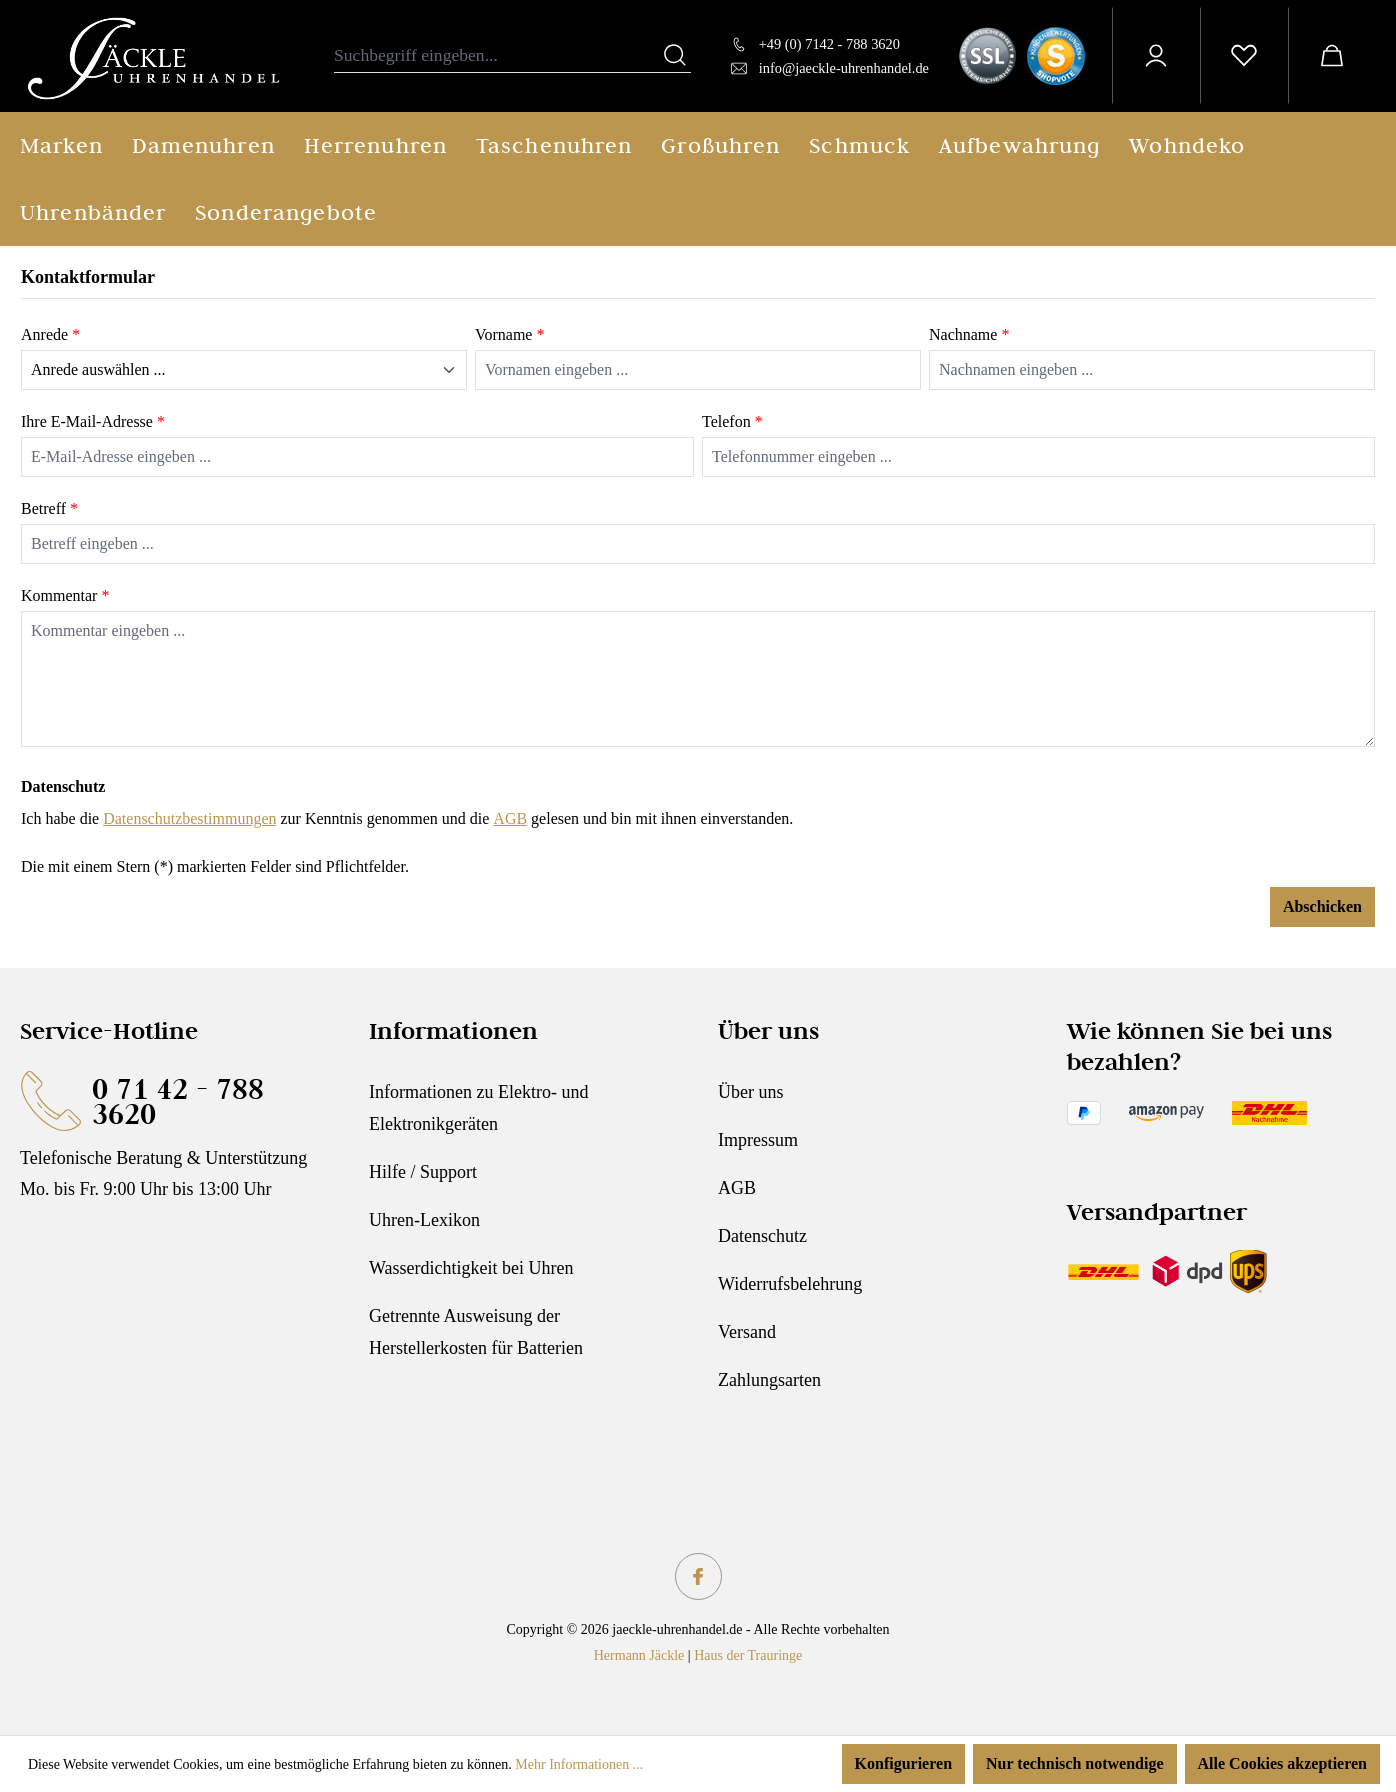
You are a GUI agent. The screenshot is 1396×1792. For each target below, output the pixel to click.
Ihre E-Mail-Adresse (93, 421)
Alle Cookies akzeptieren (1282, 1763)
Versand (747, 1332)
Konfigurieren (903, 1763)
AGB (510, 818)
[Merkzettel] (1244, 55)
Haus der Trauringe (748, 1655)
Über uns (751, 1092)
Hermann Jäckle (639, 1655)
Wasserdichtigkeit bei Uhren (471, 1268)
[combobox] (497, 55)
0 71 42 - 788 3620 (178, 1101)
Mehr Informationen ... (579, 1764)
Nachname (969, 334)
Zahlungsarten (769, 1380)
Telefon (732, 421)
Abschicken (1322, 906)
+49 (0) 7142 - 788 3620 (829, 44)
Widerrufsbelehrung (790, 1284)
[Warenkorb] (1332, 55)
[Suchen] (675, 55)
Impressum (758, 1140)
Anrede (50, 334)
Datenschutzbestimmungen (189, 818)
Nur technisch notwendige (1075, 1763)
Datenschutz (762, 1236)
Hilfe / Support (423, 1172)
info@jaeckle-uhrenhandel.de (844, 68)
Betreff (49, 508)
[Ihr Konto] (1156, 55)
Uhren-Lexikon (424, 1220)
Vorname (509, 334)
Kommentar (65, 595)
